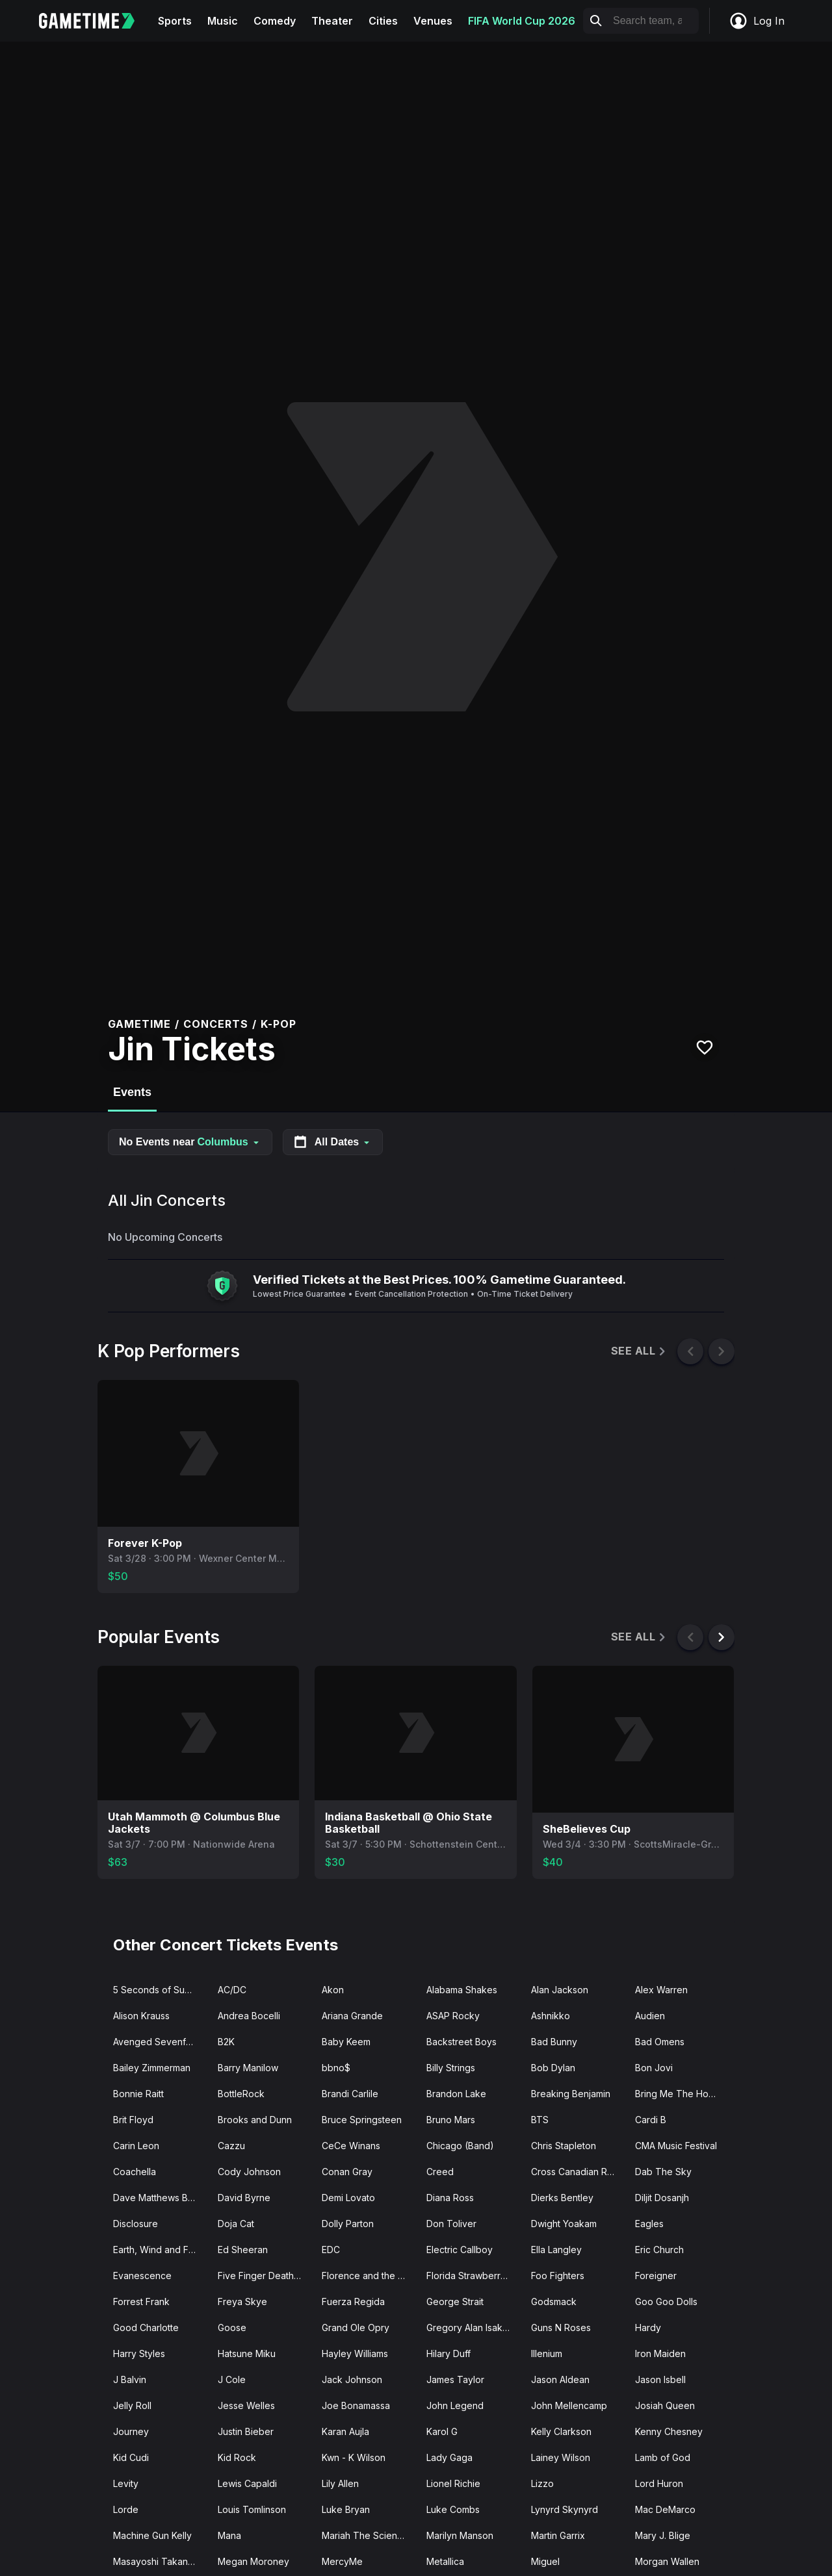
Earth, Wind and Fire (156, 2249)
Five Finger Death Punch (265, 2275)
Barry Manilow (248, 2067)
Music (222, 20)
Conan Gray (347, 2171)
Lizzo (542, 2483)
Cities (383, 20)
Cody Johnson (249, 2171)
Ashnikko (550, 2015)
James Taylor (455, 2379)
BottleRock (241, 2093)
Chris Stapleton (563, 2145)
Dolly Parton (348, 2223)
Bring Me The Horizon (682, 2093)
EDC (331, 2249)
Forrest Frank (141, 2301)
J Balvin (129, 2379)
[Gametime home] (94, 21)
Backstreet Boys (461, 2041)
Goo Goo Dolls (666, 2301)
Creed (440, 2171)
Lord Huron (659, 2483)
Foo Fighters (557, 2275)
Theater (332, 20)
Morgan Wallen (667, 2561)
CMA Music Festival (676, 2145)
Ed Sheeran (243, 2249)
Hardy (648, 2327)
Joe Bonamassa (356, 2405)
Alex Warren (661, 1989)
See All (639, 1351)
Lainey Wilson (560, 2457)
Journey (131, 2431)
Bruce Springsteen (362, 2119)
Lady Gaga (449, 2457)
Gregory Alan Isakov (470, 2327)
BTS (540, 2119)
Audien (650, 2015)
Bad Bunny (554, 2041)
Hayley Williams (355, 2353)
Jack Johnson (352, 2379)
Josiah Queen (665, 2405)
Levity (125, 2483)
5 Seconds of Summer (160, 1989)
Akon (333, 1989)
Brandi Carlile (350, 2093)
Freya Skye (242, 2301)
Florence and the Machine (369, 2275)
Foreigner (656, 2275)
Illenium (546, 2353)
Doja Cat (236, 2223)
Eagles (649, 2223)
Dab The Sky (663, 2171)
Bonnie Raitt (138, 2093)
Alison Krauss (141, 2015)
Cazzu (231, 2145)
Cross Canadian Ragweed (578, 2171)
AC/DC (232, 1989)
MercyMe (342, 2561)
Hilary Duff (448, 2353)
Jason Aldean (560, 2379)
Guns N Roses (561, 2327)
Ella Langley (556, 2249)
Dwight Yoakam (564, 2223)
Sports (175, 20)
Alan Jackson (559, 1989)
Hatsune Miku (247, 2353)
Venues (432, 20)
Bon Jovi (654, 2067)
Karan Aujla (345, 2431)
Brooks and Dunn (255, 2119)
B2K (226, 2041)
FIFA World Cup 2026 (521, 20)
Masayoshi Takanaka (158, 2561)
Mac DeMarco (665, 2509)
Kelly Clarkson (561, 2431)
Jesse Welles (246, 2405)
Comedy (275, 20)
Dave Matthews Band (158, 2197)
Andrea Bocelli (249, 2015)
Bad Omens (659, 2041)
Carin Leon (136, 2145)
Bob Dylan (553, 2067)
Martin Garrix (558, 2535)
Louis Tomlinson (252, 2509)
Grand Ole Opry (355, 2327)
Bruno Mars (450, 2119)
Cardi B (650, 2119)
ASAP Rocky (453, 2015)
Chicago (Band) (460, 2145)
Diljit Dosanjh (662, 2197)
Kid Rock (237, 2457)
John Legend (455, 2405)
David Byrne (244, 2197)
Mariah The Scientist (365, 2535)
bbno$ (336, 2067)
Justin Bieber (246, 2431)
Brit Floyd (133, 2119)
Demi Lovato (348, 2197)
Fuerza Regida (353, 2301)
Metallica (445, 2561)
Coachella (134, 2171)
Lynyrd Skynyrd (564, 2509)
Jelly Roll (132, 2405)
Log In (757, 21)
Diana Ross (450, 2197)
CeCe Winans (351, 2145)
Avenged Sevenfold (156, 2041)
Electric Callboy (459, 2249)
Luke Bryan (346, 2509)
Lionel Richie (453, 2483)
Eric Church (659, 2249)
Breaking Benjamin (570, 2093)
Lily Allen (340, 2483)
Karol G (442, 2431)
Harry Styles (139, 2353)
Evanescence (142, 2275)
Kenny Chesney (669, 2431)
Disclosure (135, 2223)
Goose (232, 2327)
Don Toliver (451, 2223)
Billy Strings (450, 2067)
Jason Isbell (660, 2379)
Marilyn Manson (459, 2535)
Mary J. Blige (662, 2535)
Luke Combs (453, 2509)
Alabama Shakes (461, 1989)
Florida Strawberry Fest (473, 2275)
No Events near (190, 1142)
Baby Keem (346, 2041)
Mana (229, 2535)
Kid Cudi (131, 2457)
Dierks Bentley (562, 2197)
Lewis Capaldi (247, 2483)
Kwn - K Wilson (353, 2457)
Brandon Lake (456, 2093)
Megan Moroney (253, 2561)
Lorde (125, 2509)
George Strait (455, 2301)
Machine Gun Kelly (152, 2535)
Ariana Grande (352, 2015)
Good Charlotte (146, 2327)
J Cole (232, 2379)
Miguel (545, 2561)
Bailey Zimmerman (151, 2067)
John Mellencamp (569, 2405)
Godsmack (554, 2301)
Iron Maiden (660, 2353)
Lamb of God (662, 2457)
